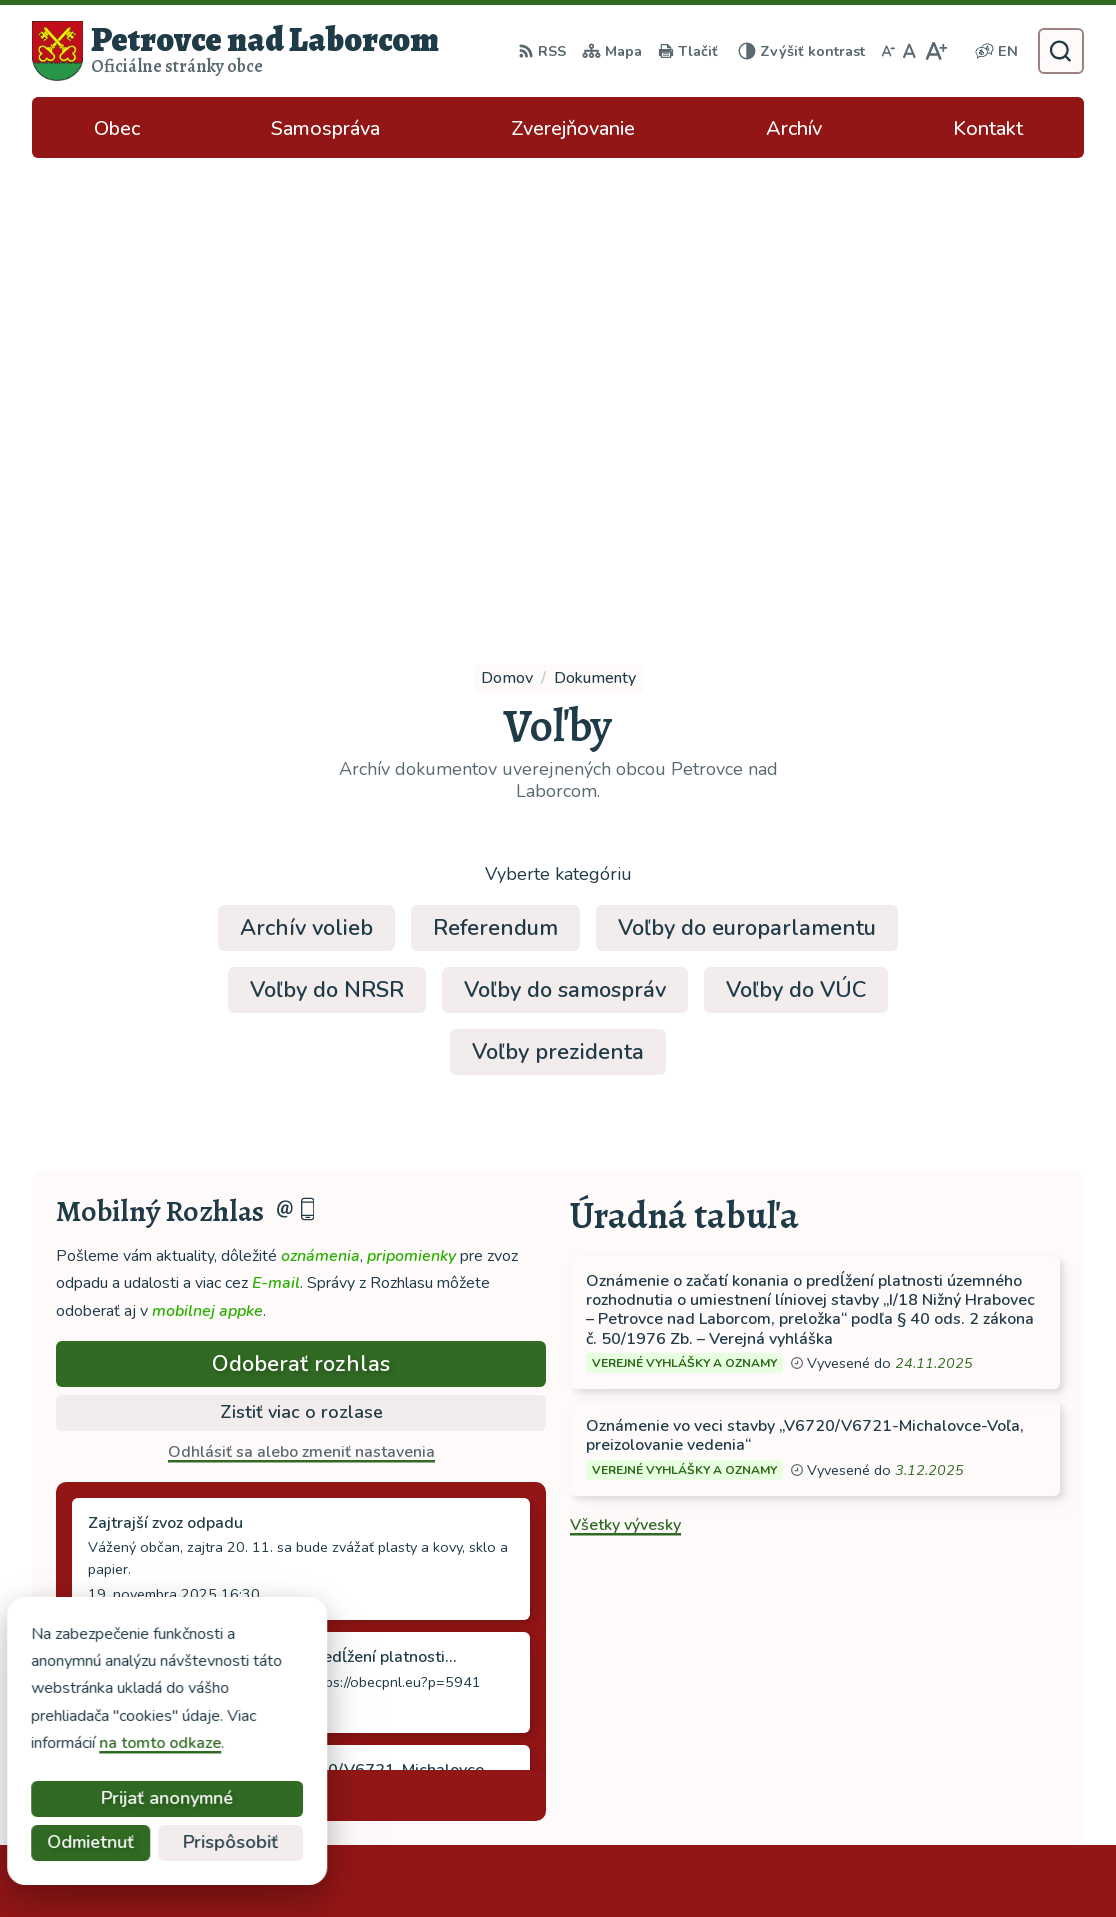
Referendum (495, 470)
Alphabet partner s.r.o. (299, 1863)
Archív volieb (306, 470)
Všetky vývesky (625, 1067)
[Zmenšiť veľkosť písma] (888, 51)
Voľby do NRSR (327, 532)
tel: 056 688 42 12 (942, 1667)
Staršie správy (124, 1333)
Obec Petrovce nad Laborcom (622, 1863)
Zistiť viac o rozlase (301, 954)
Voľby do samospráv (565, 532)
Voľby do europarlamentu (747, 470)
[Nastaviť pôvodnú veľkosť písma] (909, 51)
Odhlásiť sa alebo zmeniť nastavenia (301, 994)
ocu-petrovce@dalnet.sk (962, 1691)
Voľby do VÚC (796, 532)
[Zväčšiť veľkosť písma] (935, 51)
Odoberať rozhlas (301, 906)
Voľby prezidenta (558, 594)
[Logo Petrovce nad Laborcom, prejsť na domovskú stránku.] (235, 51)
